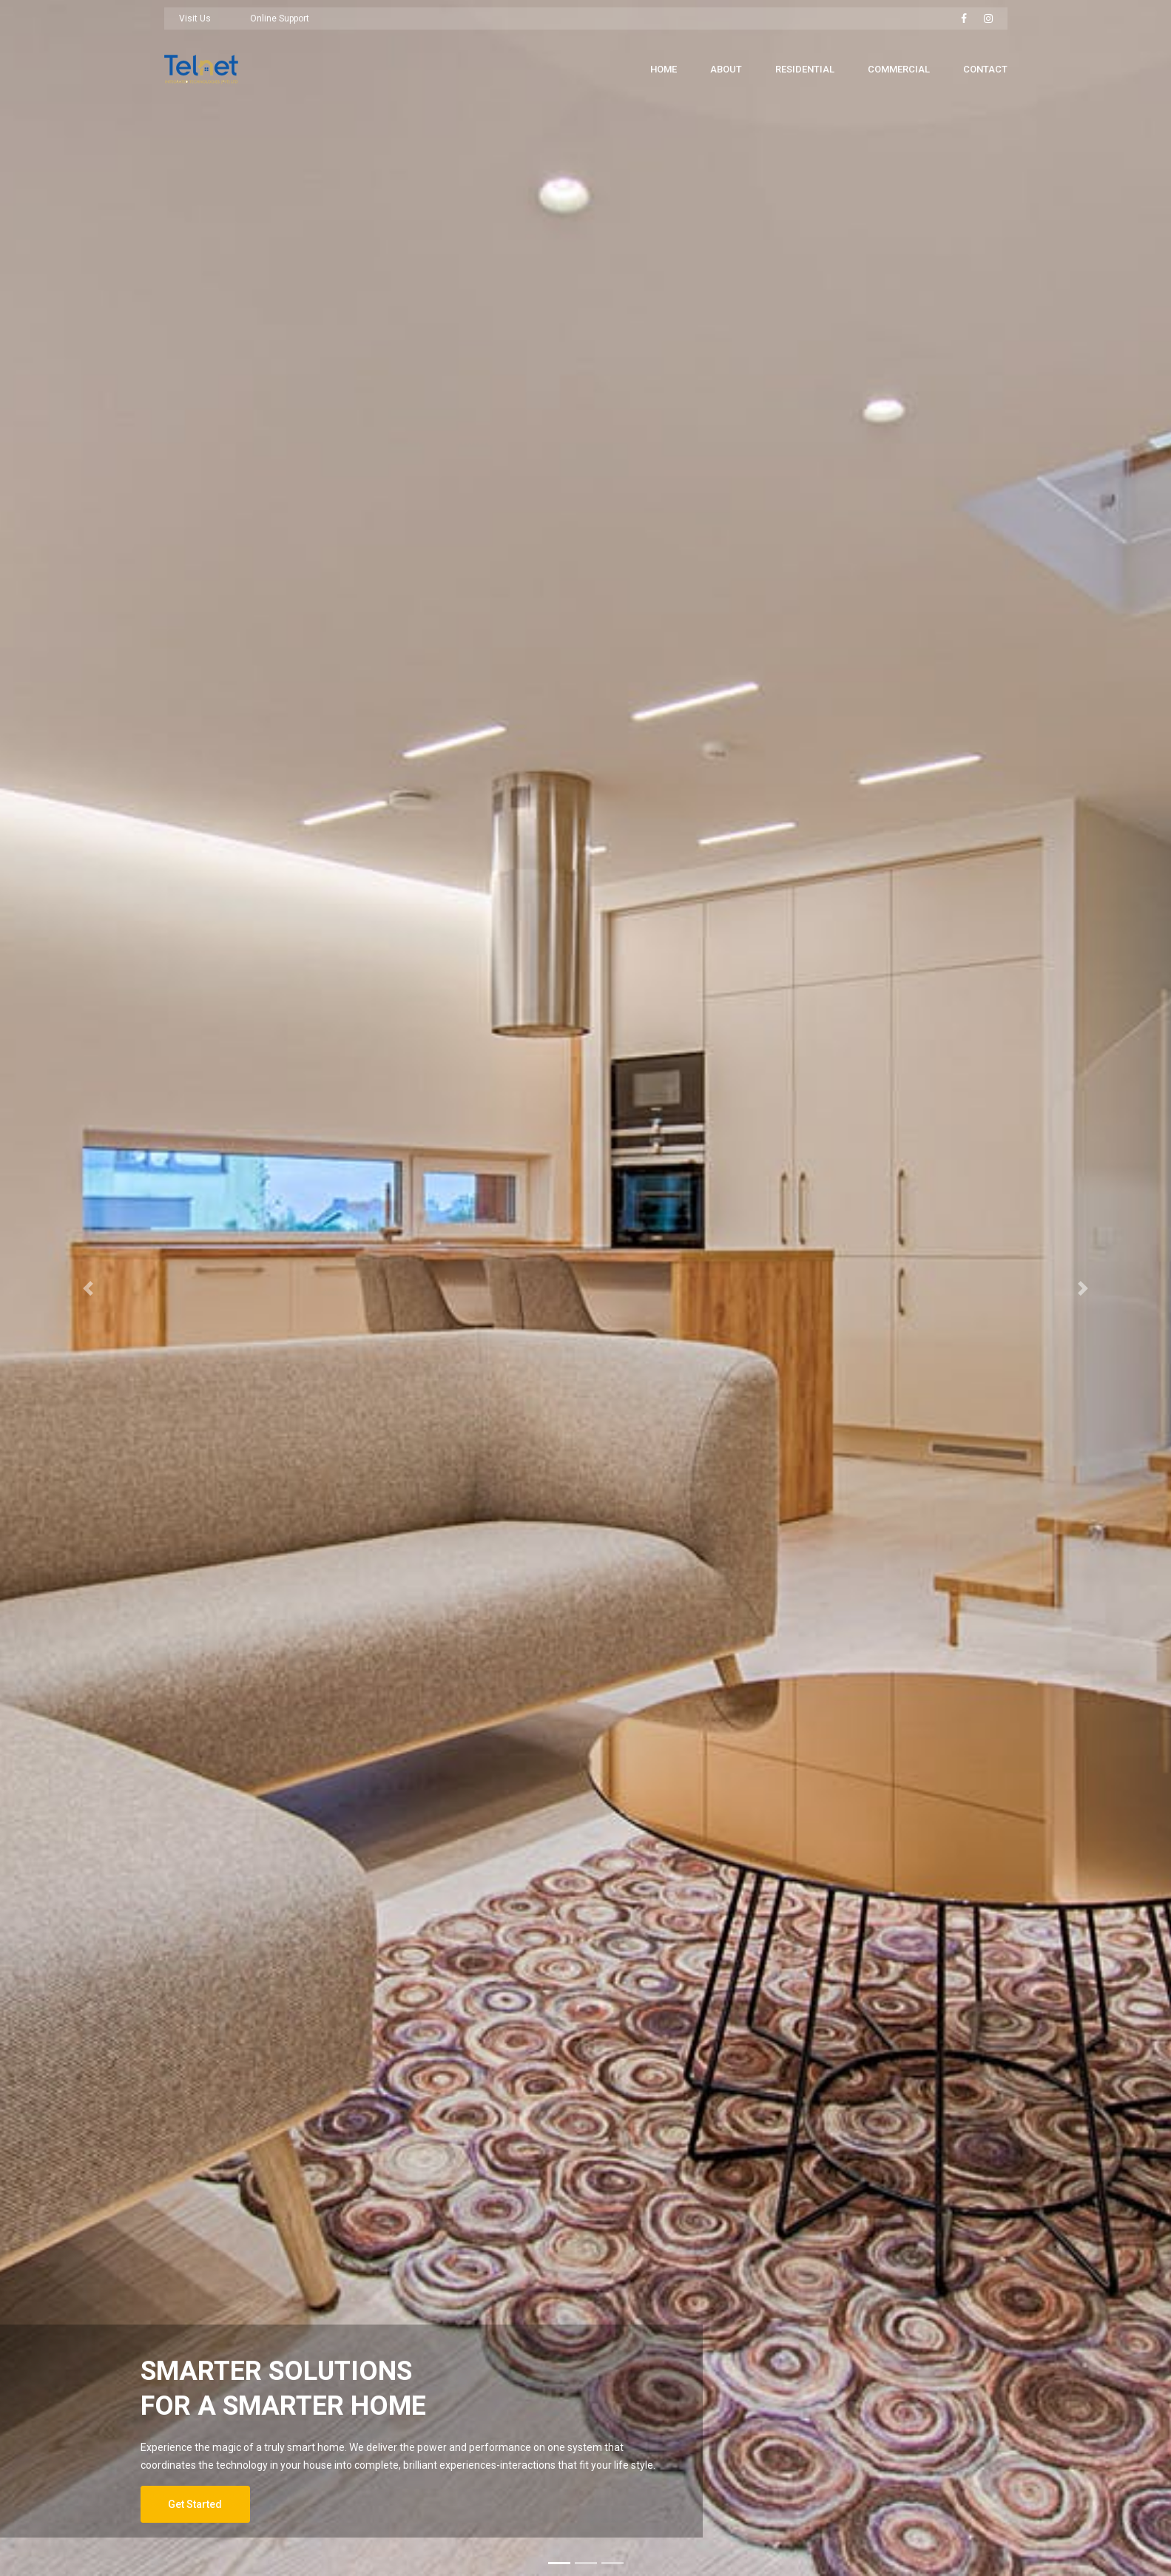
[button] (87, 1288)
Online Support (279, 18)
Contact (985, 69)
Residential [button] (804, 69)
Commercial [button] (899, 69)
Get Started (195, 2504)
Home (663, 69)
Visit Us (195, 18)
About (726, 69)
